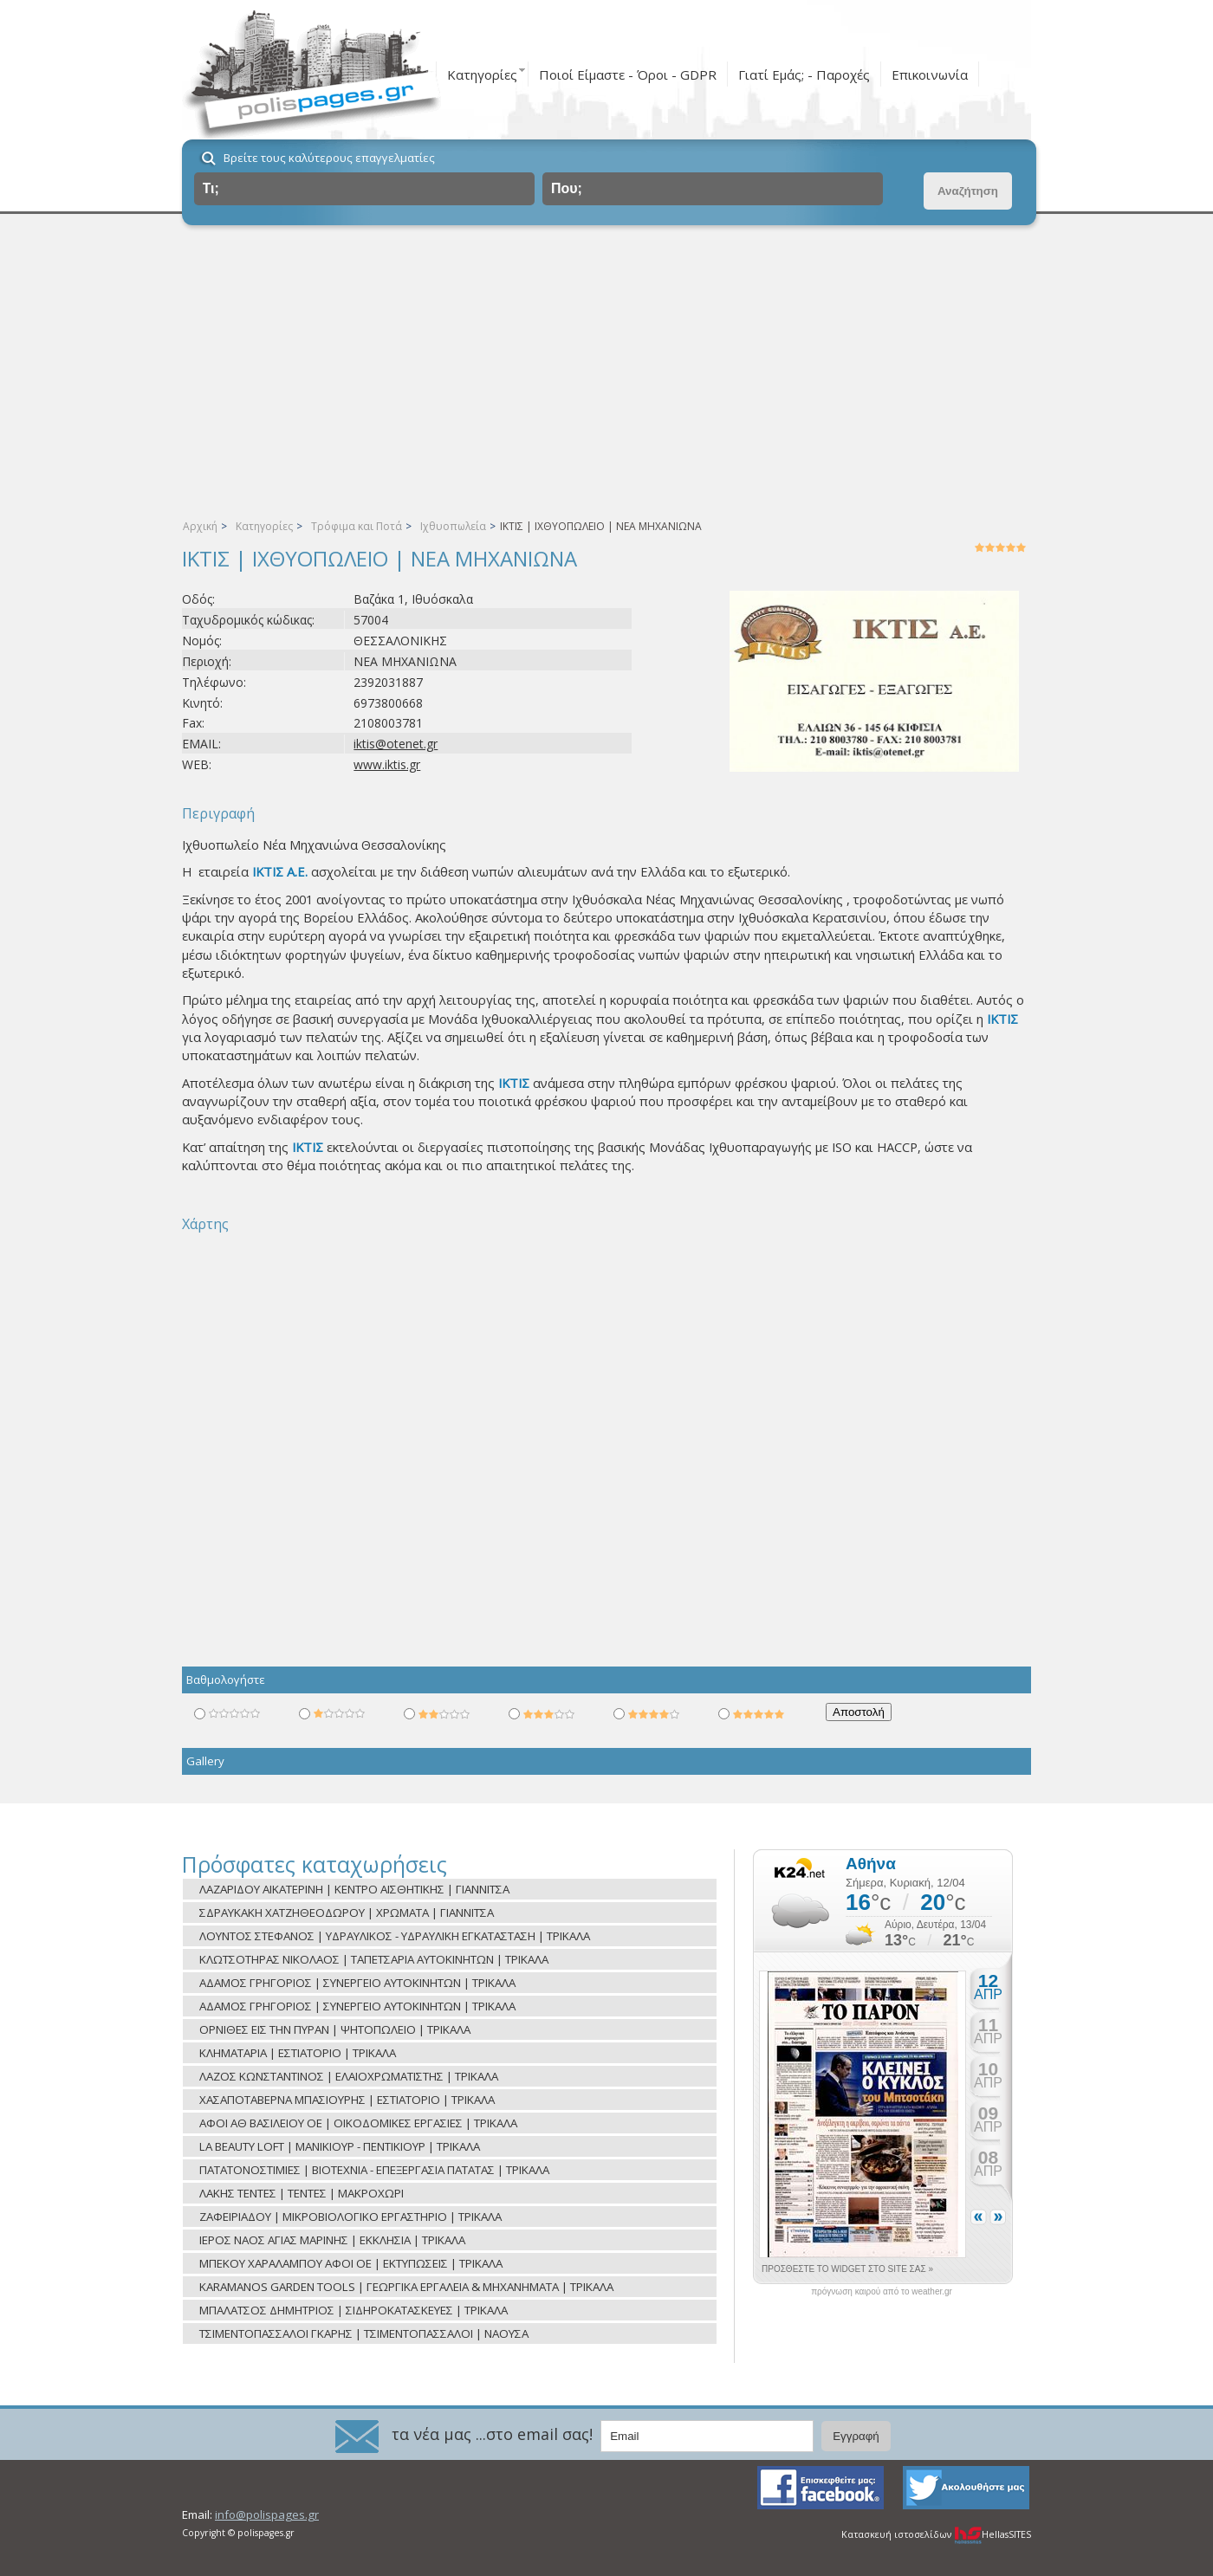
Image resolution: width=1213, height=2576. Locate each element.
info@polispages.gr (267, 2514)
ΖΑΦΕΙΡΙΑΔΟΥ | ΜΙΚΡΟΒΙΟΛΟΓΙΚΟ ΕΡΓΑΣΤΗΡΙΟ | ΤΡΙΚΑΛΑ (350, 2216)
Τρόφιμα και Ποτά (356, 526)
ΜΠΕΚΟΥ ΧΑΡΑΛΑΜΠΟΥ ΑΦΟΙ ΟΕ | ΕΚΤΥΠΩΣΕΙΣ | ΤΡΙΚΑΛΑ (351, 2263)
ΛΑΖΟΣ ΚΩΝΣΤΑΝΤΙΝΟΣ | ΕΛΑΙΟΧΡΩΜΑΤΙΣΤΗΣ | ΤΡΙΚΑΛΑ (348, 2076)
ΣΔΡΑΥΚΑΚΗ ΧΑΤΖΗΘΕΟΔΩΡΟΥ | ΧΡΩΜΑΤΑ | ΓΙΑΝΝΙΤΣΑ (346, 1912)
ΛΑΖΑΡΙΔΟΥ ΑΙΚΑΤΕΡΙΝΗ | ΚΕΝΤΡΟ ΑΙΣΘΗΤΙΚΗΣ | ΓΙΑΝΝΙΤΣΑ (354, 1889)
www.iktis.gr (387, 764)
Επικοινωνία (930, 74)
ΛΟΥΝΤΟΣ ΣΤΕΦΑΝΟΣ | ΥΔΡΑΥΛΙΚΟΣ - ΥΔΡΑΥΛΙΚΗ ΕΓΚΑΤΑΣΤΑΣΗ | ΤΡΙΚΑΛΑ (394, 1936)
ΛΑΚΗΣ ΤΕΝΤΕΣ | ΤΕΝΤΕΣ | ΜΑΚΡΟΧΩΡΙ (301, 2193)
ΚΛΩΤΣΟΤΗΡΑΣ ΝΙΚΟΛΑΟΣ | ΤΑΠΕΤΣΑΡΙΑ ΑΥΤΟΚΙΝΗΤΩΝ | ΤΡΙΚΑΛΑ (373, 1959)
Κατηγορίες (482, 74)
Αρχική (200, 526)
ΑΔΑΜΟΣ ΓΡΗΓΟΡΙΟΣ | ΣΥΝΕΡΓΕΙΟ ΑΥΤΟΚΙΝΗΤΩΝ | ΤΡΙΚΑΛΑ (357, 1982)
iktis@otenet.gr (396, 743)
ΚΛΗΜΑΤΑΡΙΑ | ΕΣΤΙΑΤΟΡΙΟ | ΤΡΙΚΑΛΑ (297, 2053)
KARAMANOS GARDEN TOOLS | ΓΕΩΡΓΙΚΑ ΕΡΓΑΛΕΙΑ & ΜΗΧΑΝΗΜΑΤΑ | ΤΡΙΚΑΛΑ (406, 2286)
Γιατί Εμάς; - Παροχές (804, 74)
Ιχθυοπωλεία (453, 526)
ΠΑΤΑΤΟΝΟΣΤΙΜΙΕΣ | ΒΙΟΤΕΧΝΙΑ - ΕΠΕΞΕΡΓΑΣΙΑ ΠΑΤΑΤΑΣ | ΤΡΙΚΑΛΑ (374, 2170)
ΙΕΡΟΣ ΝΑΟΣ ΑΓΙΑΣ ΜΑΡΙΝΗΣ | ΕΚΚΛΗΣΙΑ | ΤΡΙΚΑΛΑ (332, 2240)
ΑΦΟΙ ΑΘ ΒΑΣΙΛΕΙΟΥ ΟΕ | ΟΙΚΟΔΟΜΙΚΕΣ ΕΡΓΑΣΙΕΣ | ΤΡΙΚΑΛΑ (358, 2123)
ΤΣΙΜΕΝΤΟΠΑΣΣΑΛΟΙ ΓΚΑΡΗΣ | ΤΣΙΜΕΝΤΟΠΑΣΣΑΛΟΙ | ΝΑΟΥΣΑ (364, 2333)
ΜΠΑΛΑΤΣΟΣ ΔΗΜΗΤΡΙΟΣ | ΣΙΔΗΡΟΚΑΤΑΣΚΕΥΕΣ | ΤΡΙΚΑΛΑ (353, 2310)
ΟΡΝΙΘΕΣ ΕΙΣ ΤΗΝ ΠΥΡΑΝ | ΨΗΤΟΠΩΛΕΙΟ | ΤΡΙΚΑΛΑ (334, 2029)
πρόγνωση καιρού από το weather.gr (881, 2292)
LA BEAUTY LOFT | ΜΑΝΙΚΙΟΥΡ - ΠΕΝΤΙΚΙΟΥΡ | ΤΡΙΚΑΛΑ (339, 2146)
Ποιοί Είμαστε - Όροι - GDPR (628, 74)
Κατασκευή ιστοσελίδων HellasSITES (936, 2534)
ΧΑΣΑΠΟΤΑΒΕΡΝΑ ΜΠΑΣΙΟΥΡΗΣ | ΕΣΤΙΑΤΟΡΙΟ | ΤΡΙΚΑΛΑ (347, 2099)
